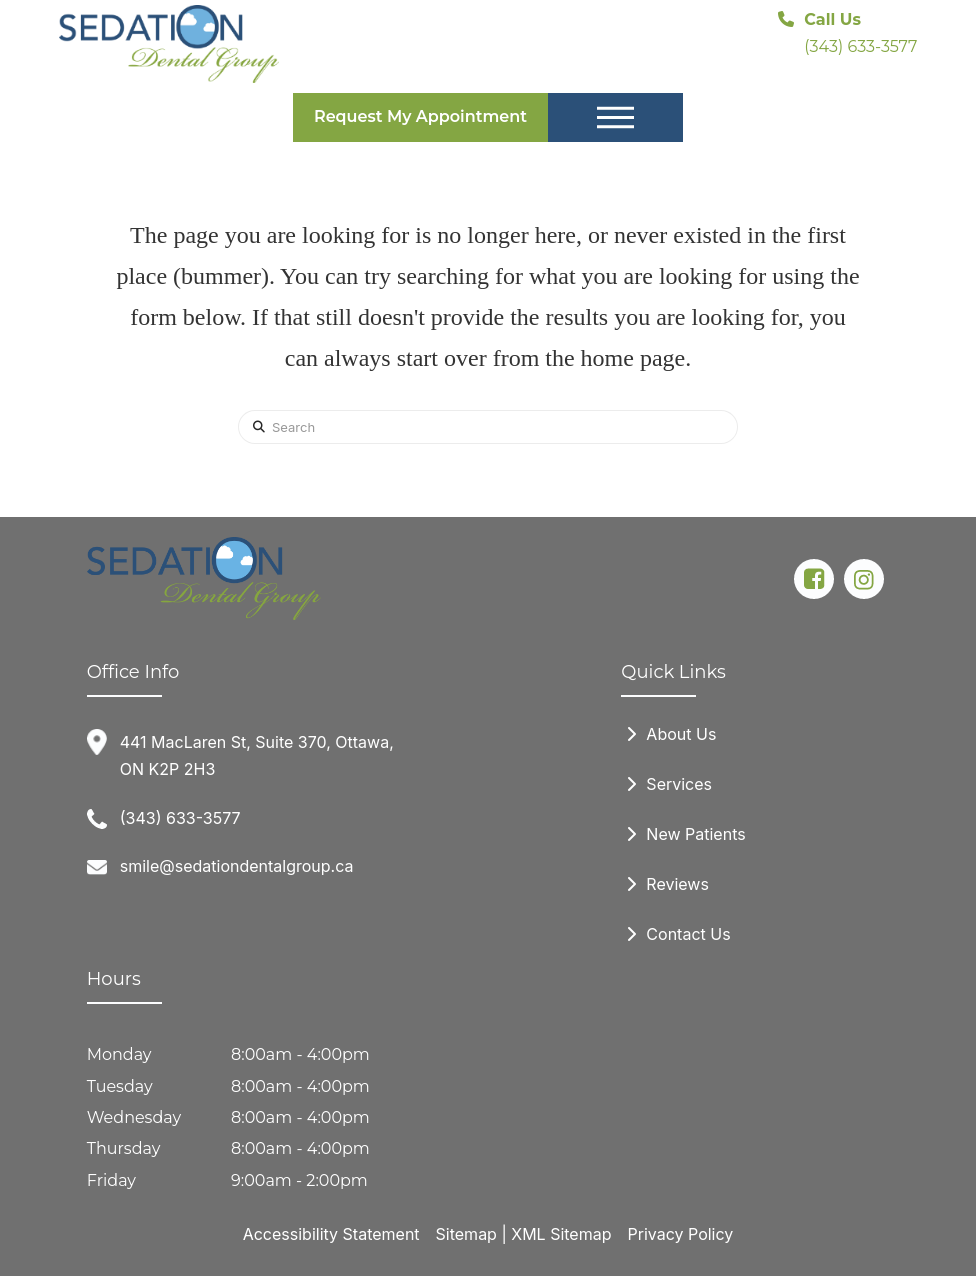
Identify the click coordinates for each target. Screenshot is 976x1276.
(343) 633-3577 (180, 818)
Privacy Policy (681, 1234)
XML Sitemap (561, 1234)
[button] (615, 118)
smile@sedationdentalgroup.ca (237, 866)
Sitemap (466, 1234)
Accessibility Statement (331, 1234)
